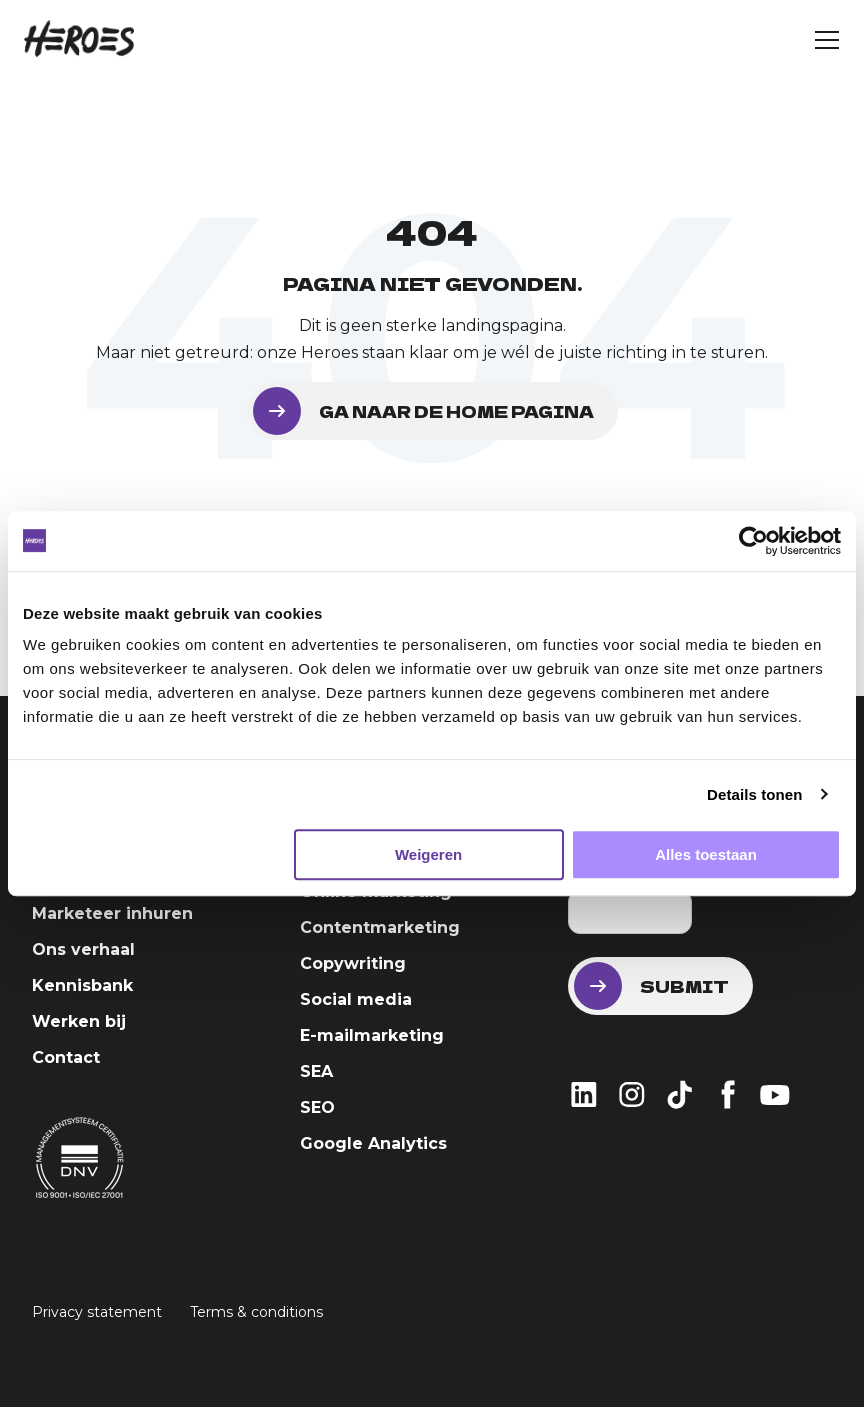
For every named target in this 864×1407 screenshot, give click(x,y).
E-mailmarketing (372, 1035)
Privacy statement (97, 1312)
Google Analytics (373, 1143)
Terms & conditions (256, 1312)
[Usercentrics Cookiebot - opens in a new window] (753, 541)
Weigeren (428, 854)
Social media (356, 999)
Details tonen (754, 794)
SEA (316, 1071)
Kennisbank (82, 985)
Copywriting (353, 963)
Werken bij (79, 1021)
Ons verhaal (83, 949)
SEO (317, 1107)
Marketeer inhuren (112, 913)
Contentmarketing (380, 927)
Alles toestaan (706, 854)
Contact (66, 1057)
